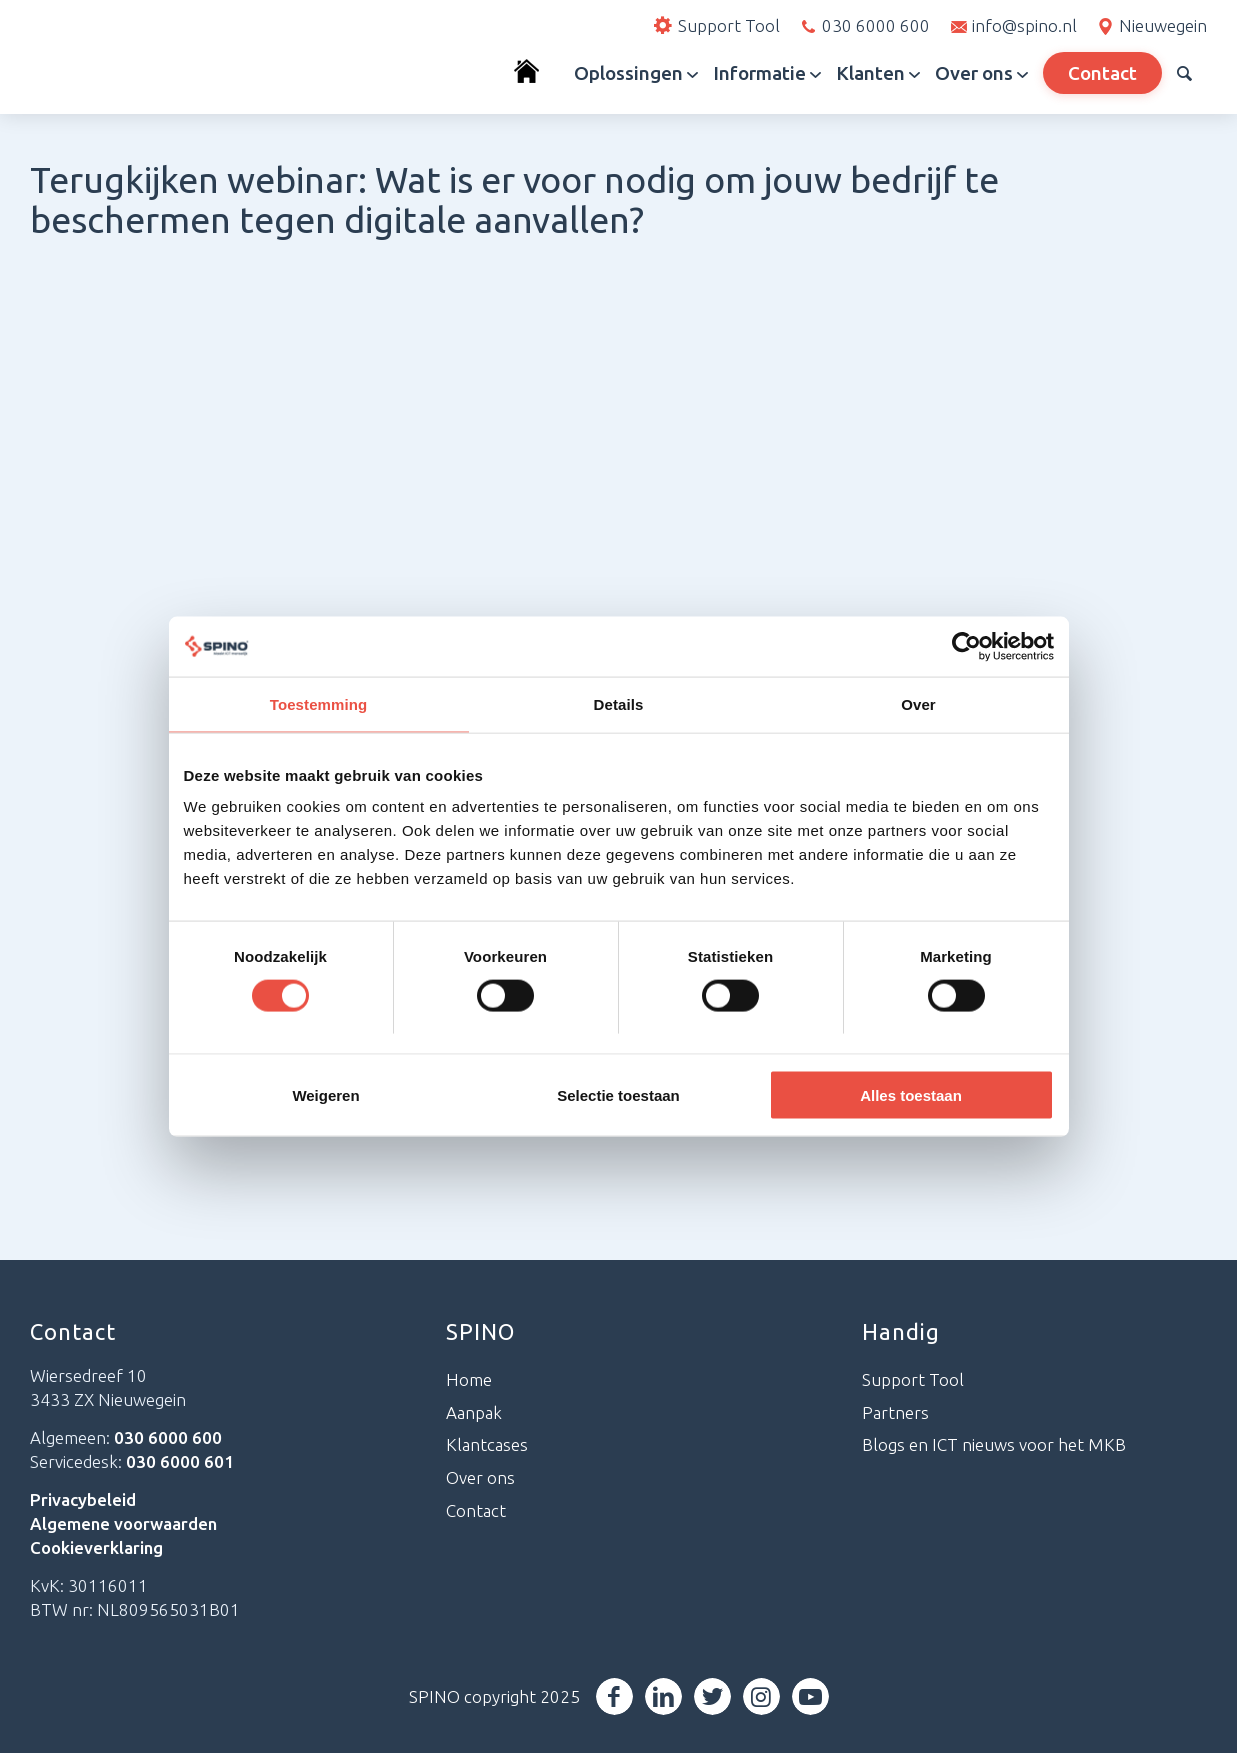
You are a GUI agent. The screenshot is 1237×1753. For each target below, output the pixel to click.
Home (469, 1379)
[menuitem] (536, 73)
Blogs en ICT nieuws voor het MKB (994, 1444)
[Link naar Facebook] (614, 1696)
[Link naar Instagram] (761, 1696)
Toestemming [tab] (319, 703)
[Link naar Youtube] (810, 1696)
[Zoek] (1184, 73)
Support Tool (913, 1379)
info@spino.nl (1024, 25)
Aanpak (474, 1412)
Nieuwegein (1163, 25)
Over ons (480, 1477)
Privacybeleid (83, 1499)
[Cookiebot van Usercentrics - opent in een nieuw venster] (966, 646)
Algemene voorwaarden (123, 1523)
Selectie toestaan (618, 1095)
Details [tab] (619, 703)
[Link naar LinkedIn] (663, 1696)
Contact (476, 1510)
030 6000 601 (180, 1461)
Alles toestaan (911, 1095)
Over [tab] (918, 703)
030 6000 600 (876, 25)
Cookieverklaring (96, 1547)
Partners (895, 1412)
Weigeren (325, 1095)
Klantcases (487, 1444)
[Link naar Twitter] (712, 1696)
